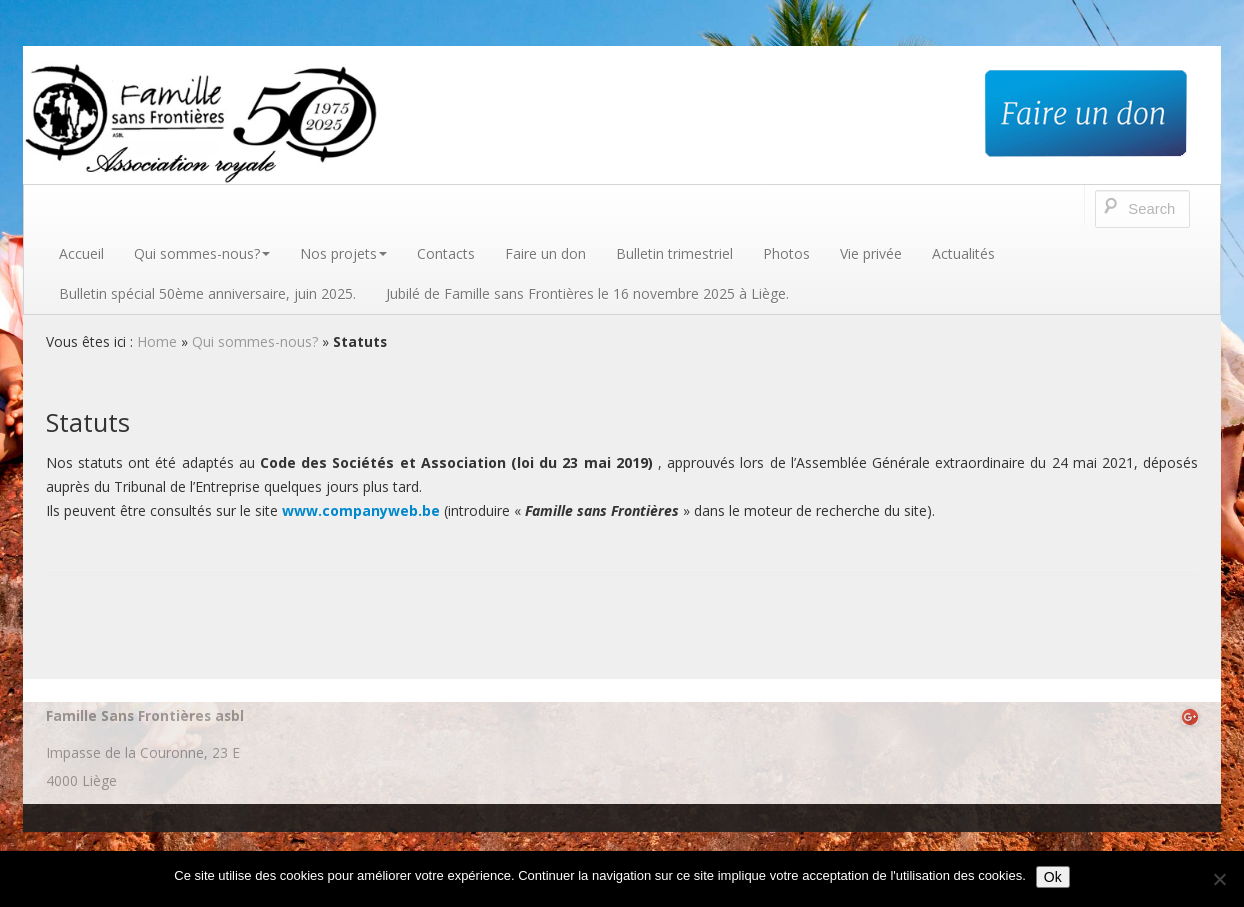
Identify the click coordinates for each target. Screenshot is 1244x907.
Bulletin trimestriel (674, 253)
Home (157, 341)
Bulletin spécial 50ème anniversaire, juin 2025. (207, 293)
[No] (1219, 879)
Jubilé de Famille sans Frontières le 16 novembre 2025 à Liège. (587, 293)
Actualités (963, 253)
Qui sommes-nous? (202, 253)
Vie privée (871, 253)
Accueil (81, 253)
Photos (786, 253)
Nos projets (343, 253)
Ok (1053, 877)
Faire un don (545, 253)
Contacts (446, 253)
